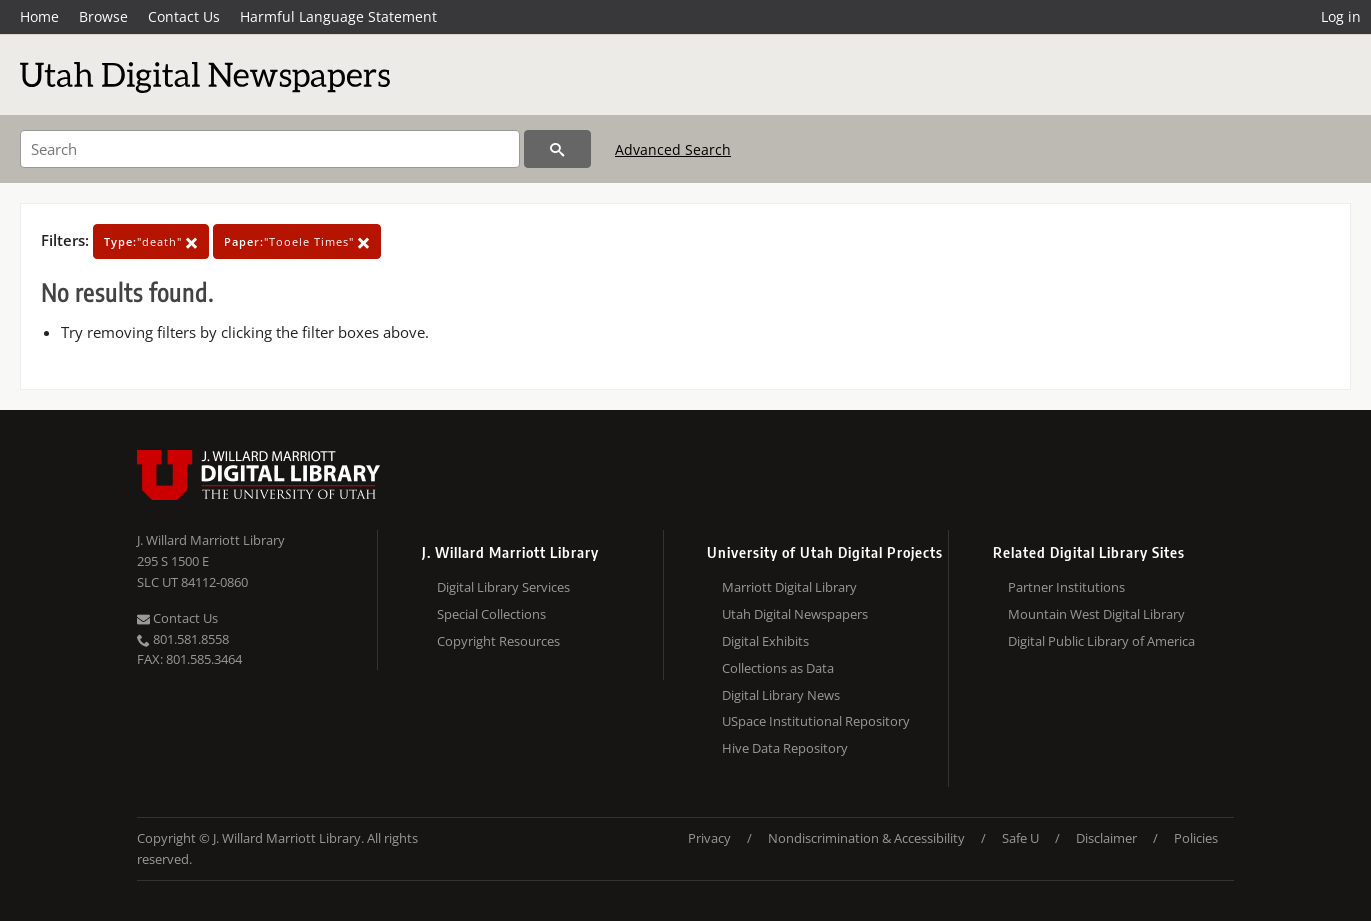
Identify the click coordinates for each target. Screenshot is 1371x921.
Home (39, 16)
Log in (1341, 16)
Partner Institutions (1066, 587)
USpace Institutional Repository (816, 721)
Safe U (1020, 838)
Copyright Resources (498, 641)
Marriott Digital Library (789, 587)
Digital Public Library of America (1101, 641)
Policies (1196, 838)
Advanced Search (673, 149)
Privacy (709, 838)
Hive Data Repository (785, 748)
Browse (103, 16)
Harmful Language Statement (338, 16)
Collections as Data (778, 668)
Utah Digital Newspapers (795, 614)
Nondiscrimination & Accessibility (866, 838)
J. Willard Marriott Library (211, 540)
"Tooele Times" (297, 241)
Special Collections (491, 614)
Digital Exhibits (765, 641)
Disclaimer (1106, 838)
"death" (151, 241)
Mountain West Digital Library (1096, 614)
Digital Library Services (503, 587)
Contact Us (184, 16)
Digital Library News (781, 695)
